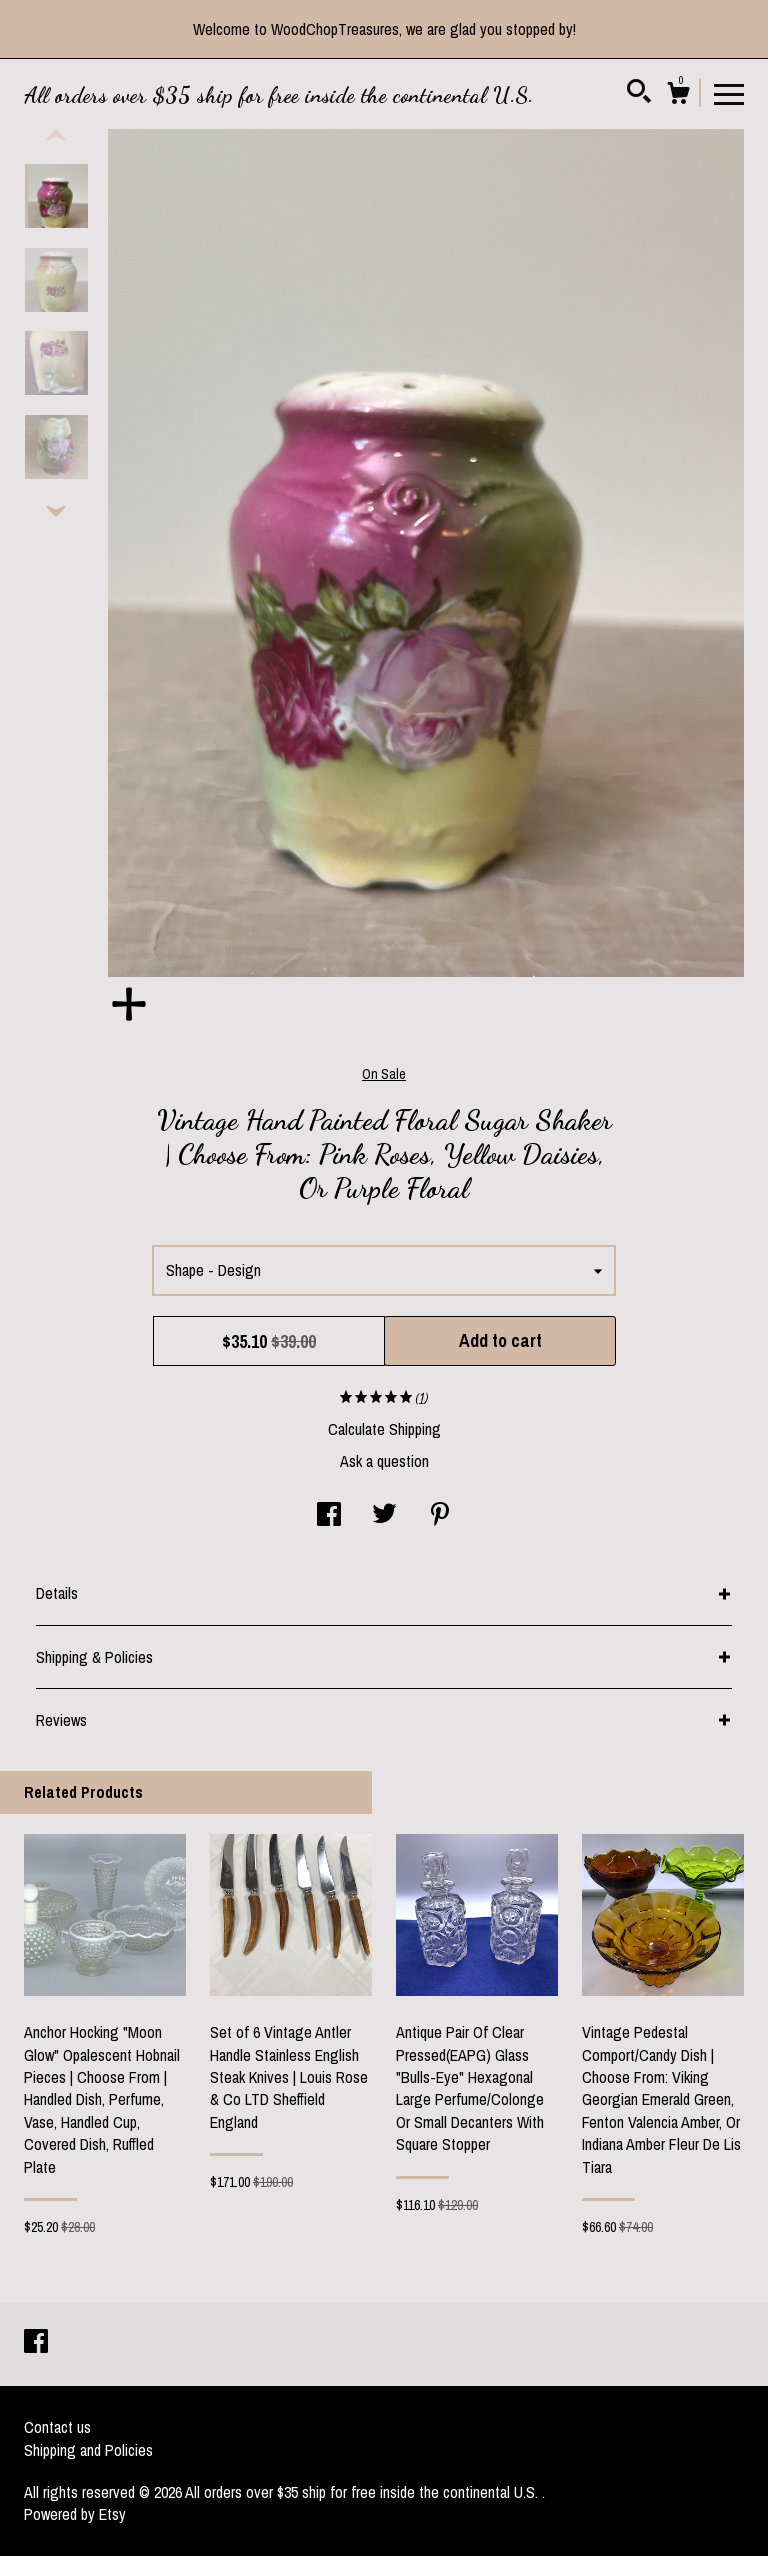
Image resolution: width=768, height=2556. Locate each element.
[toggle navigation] (729, 93)
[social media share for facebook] (329, 1516)
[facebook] (36, 2343)
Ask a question (384, 1461)
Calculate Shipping (384, 1429)
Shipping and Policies (88, 2450)
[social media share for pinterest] (440, 1516)
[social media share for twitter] (384, 1516)
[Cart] (678, 96)
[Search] (639, 94)
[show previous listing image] (56, 136)
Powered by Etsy (75, 2514)
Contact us (57, 2427)
